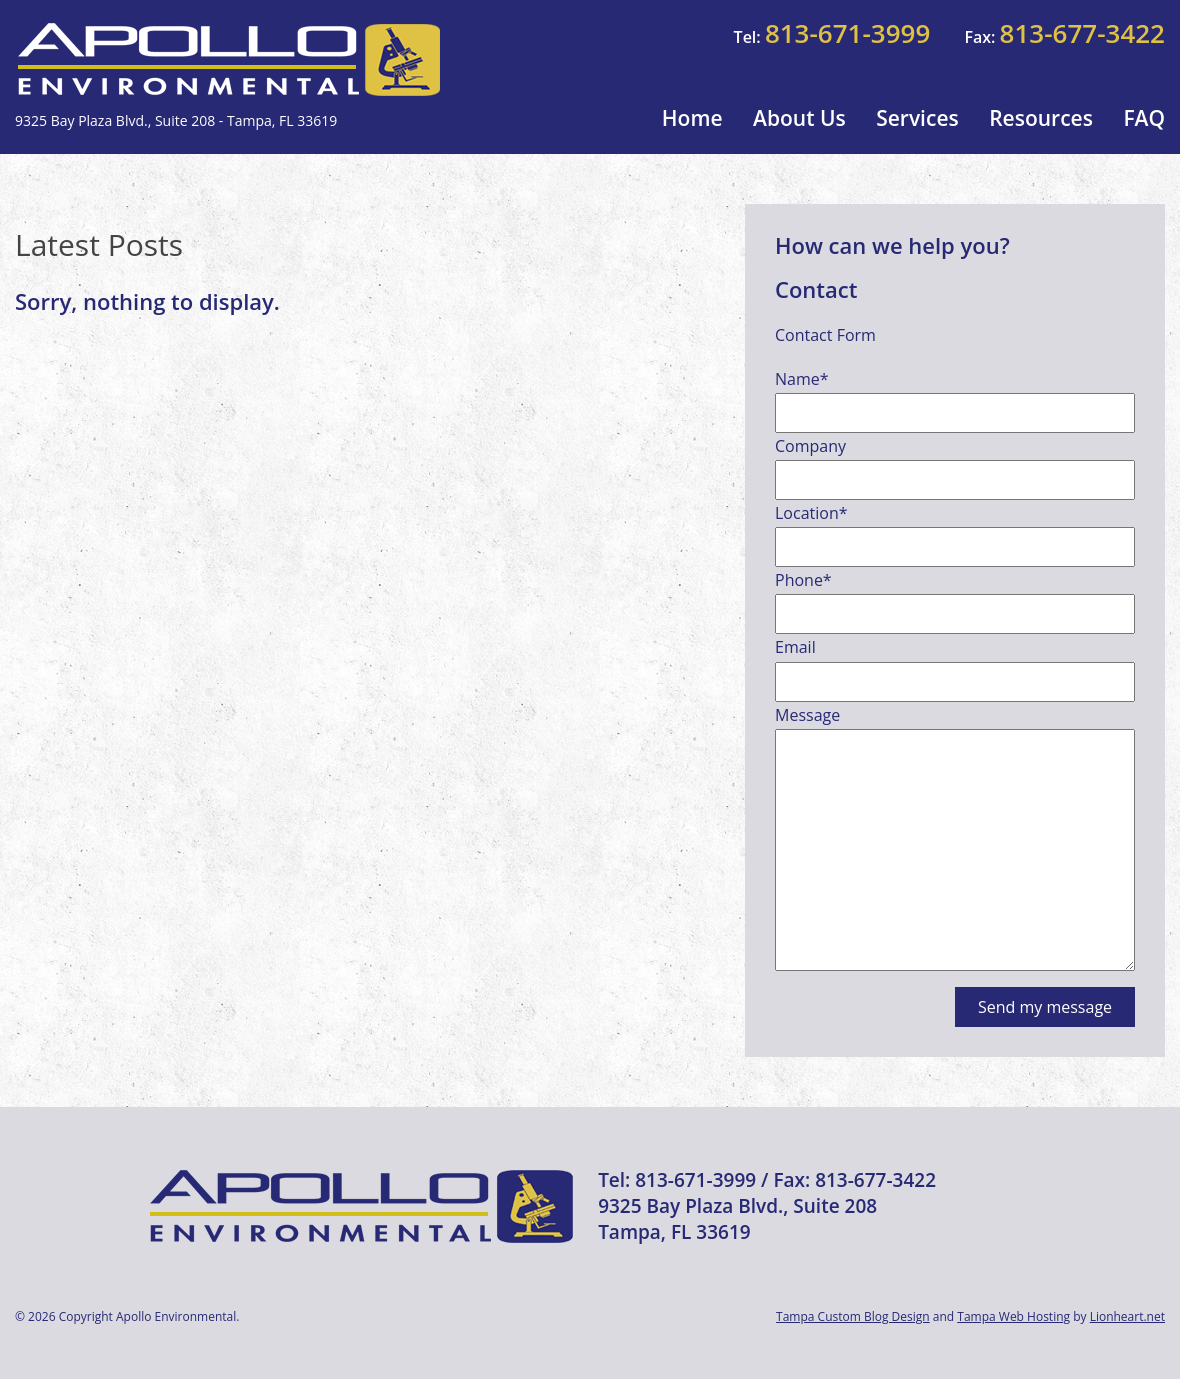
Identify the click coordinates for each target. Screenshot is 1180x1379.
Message (807, 715)
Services (917, 118)
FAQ (1144, 118)
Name (802, 379)
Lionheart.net (1127, 1316)
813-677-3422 (1082, 33)
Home (692, 118)
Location (811, 513)
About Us (799, 118)
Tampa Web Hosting (1013, 1316)
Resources (1041, 118)
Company (810, 446)
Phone (803, 580)
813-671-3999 (847, 33)
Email (795, 647)
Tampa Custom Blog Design (853, 1316)
